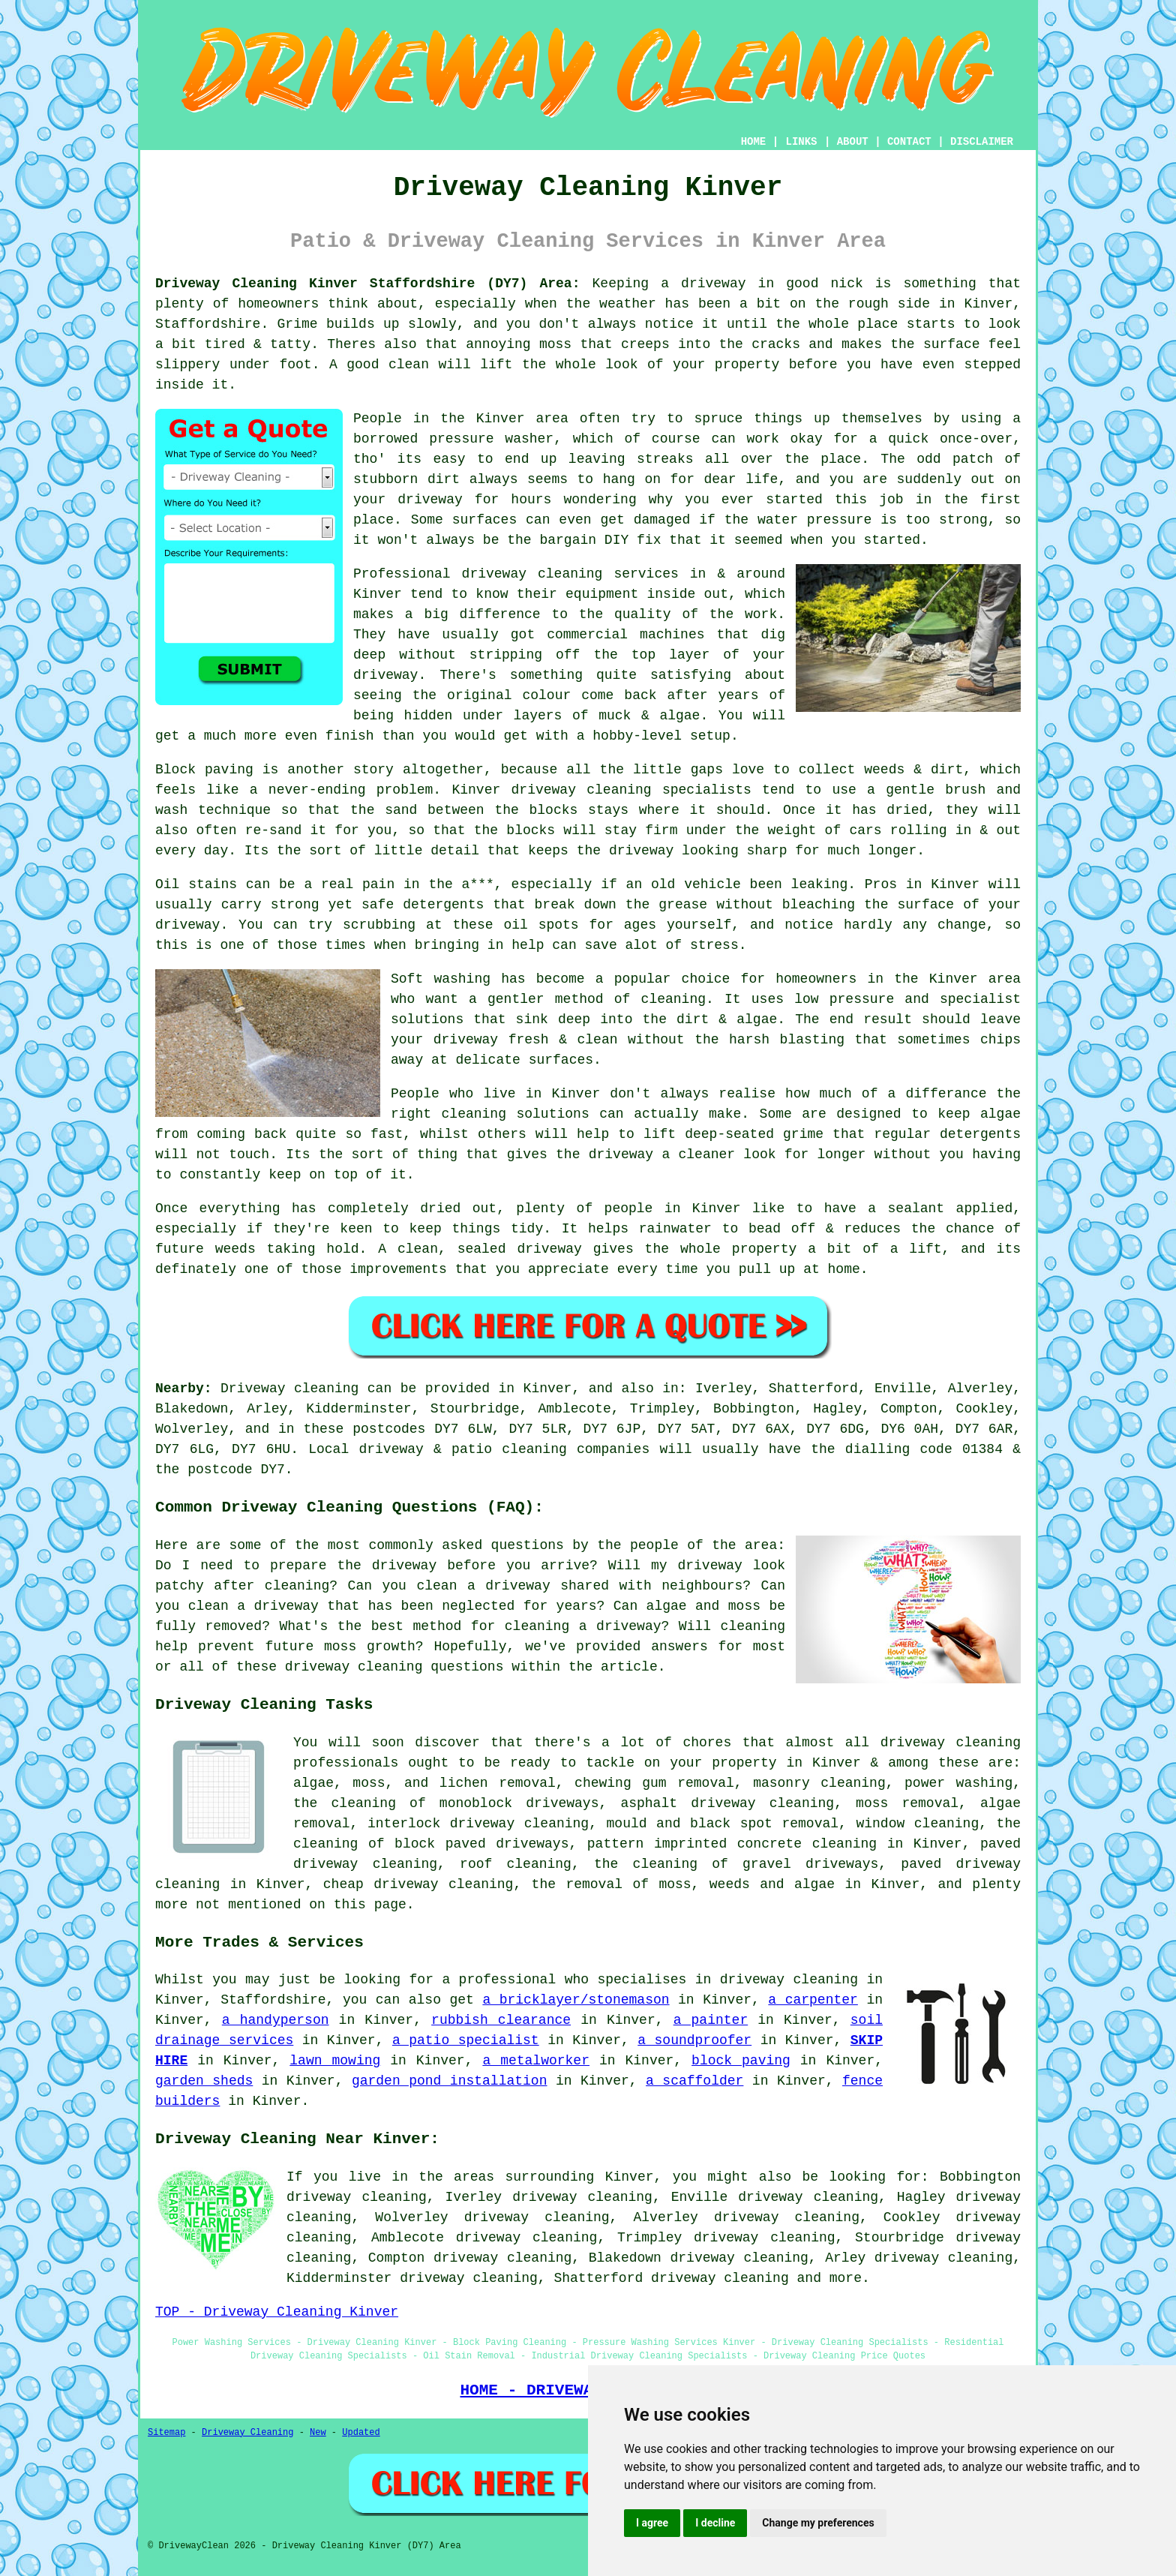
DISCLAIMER (981, 142)
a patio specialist (465, 2040)
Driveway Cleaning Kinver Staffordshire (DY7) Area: (367, 283)
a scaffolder (694, 2080)
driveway (187, 924)
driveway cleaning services (570, 573)
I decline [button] (715, 2523)
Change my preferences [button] (818, 2523)
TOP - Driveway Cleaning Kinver (276, 2311)
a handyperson (275, 2020)
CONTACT (909, 142)
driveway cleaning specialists (632, 789)
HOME (753, 142)
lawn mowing (335, 2060)
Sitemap (166, 2432)
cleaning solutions (516, 1113)
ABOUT (852, 142)
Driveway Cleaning (247, 2432)
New (318, 2432)
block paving (741, 2060)
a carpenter (813, 1999)
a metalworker (536, 2060)
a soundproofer (695, 2040)
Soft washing (440, 978)
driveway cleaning (720, 2278)
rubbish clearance (501, 2020)
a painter (711, 2020)
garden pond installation (450, 2080)
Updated (361, 2432)
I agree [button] (652, 2523)
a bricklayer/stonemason (575, 1999)
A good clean (379, 364)
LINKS (801, 142)
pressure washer (491, 438)
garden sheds (204, 2080)
